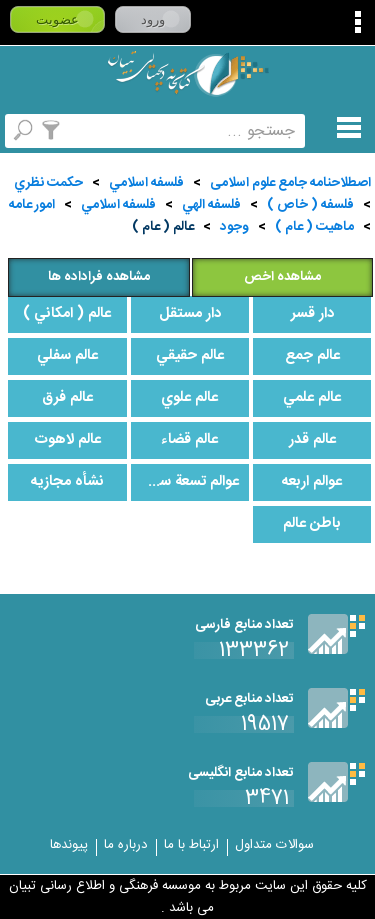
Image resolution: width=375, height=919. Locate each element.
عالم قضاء (189, 440)
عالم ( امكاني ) (67, 314)
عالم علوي (189, 398)
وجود (234, 227)
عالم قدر (312, 440)
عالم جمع (312, 356)
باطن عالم (312, 524)
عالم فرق (67, 398)
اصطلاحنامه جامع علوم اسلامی (290, 183)
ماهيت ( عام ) (314, 227)
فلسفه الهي (211, 205)
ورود (153, 19)
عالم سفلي (67, 356)
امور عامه (32, 205)
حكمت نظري (48, 183)
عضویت (57, 19)
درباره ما (126, 845)
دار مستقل (190, 314)
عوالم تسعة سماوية (185, 482)
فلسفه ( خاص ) (310, 205)
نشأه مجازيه (67, 482)
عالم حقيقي (190, 356)
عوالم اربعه (312, 482)
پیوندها (69, 845)
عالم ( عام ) (163, 227)
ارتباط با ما (191, 845)
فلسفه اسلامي (146, 183)
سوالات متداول (274, 845)
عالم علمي (312, 398)
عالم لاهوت (67, 440)
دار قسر (312, 314)
